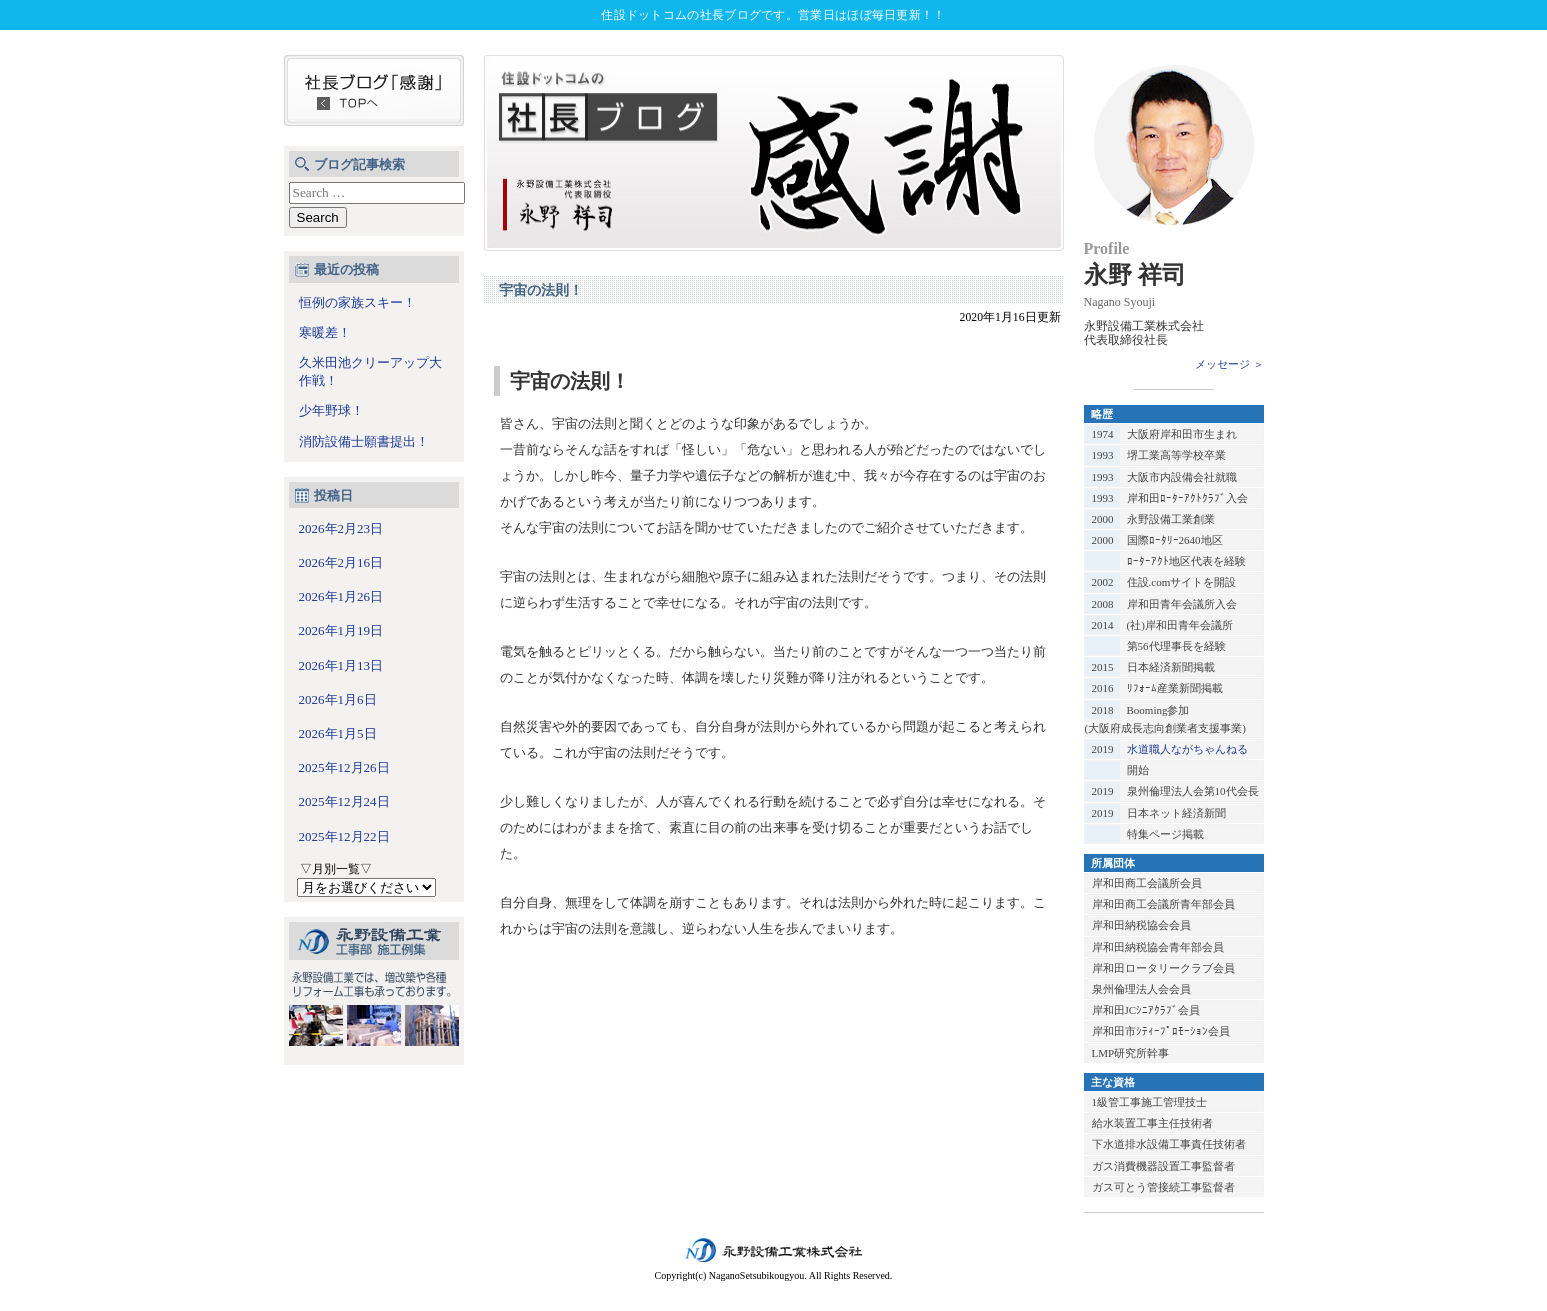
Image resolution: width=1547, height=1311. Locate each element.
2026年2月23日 (341, 528)
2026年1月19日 (341, 630)
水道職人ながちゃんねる (1187, 749)
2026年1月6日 (338, 699)
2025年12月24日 (344, 801)
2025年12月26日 (344, 767)
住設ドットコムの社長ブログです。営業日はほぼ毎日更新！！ (773, 15)
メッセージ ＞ (1229, 364)
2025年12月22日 (344, 836)
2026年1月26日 (341, 596)
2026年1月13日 (341, 665)
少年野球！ (331, 410)
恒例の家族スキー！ (357, 302)
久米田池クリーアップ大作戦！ (370, 371)
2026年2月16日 (341, 562)
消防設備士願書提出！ (364, 441)
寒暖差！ (325, 332)
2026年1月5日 (338, 733)
